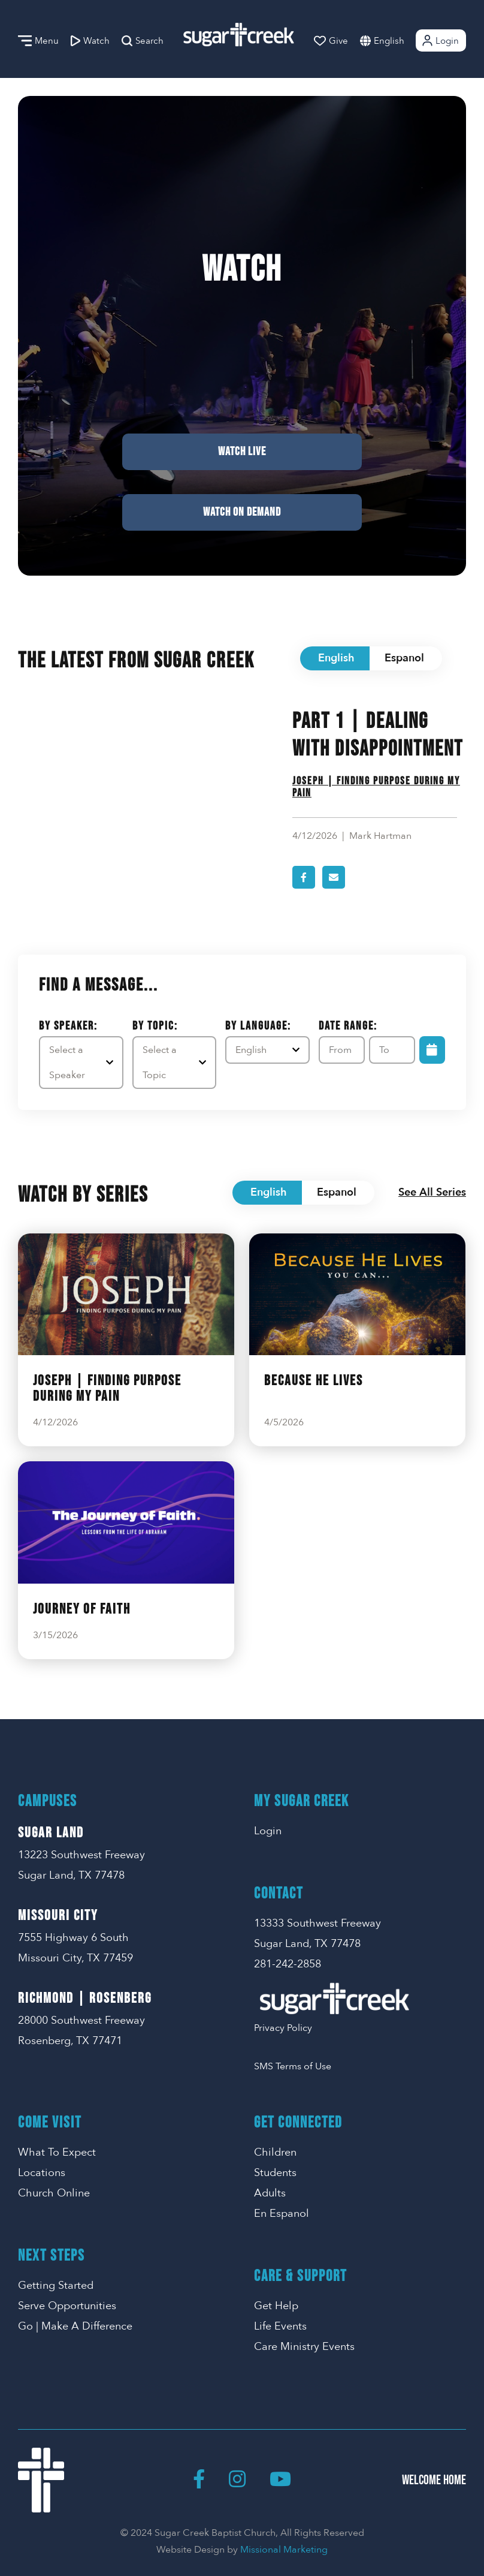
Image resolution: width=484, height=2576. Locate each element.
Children (275, 2152)
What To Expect (57, 2152)
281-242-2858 (287, 1964)
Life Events (280, 2326)
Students (275, 2172)
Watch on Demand (242, 512)
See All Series (432, 1192)
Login (440, 40)
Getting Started (55, 2285)
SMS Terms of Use (292, 2066)
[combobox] (401, 40)
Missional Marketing (284, 2549)
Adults (270, 2193)
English (389, 41)
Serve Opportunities (67, 2305)
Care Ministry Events (304, 2346)
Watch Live (242, 451)
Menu (38, 41)
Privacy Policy (283, 2028)
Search (143, 41)
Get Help (276, 2305)
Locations (41, 2172)
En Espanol (281, 2213)
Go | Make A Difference (75, 2326)
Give (331, 41)
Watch (90, 41)
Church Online (54, 2193)
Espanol (404, 658)
